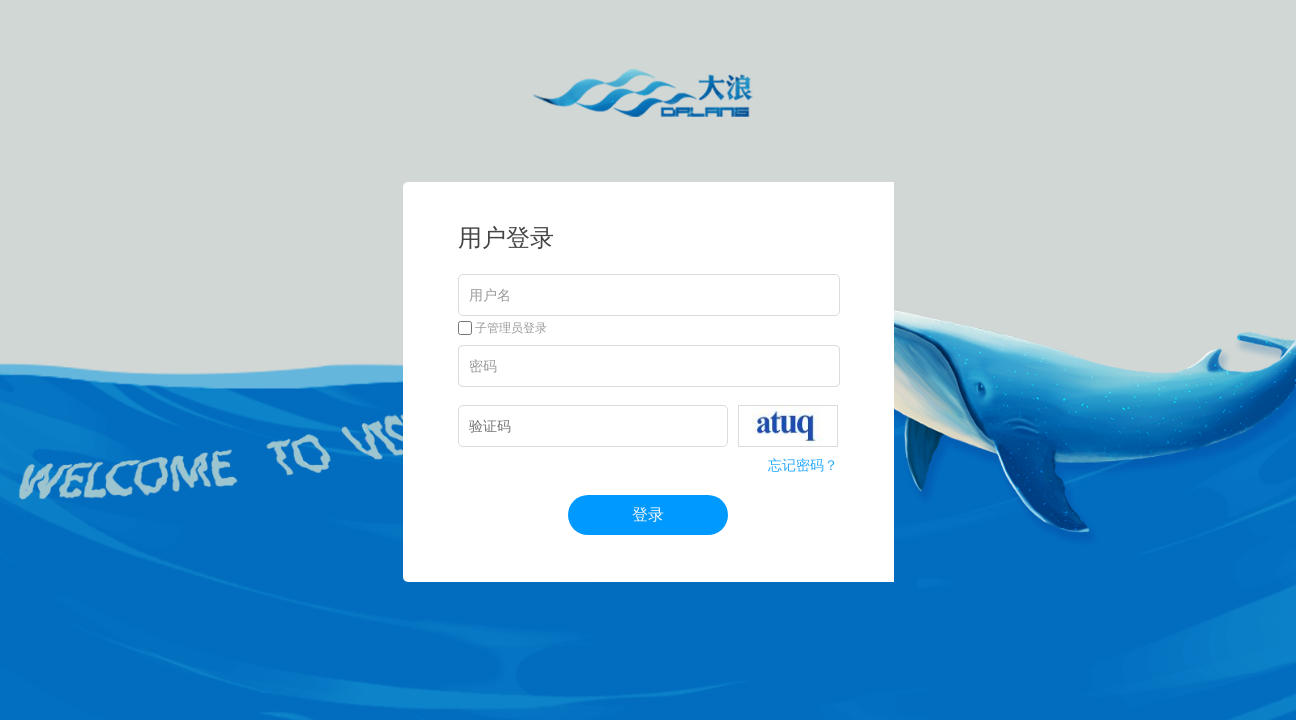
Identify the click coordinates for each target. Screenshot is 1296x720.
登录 (648, 514)
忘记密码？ (803, 465)
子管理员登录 (502, 328)
